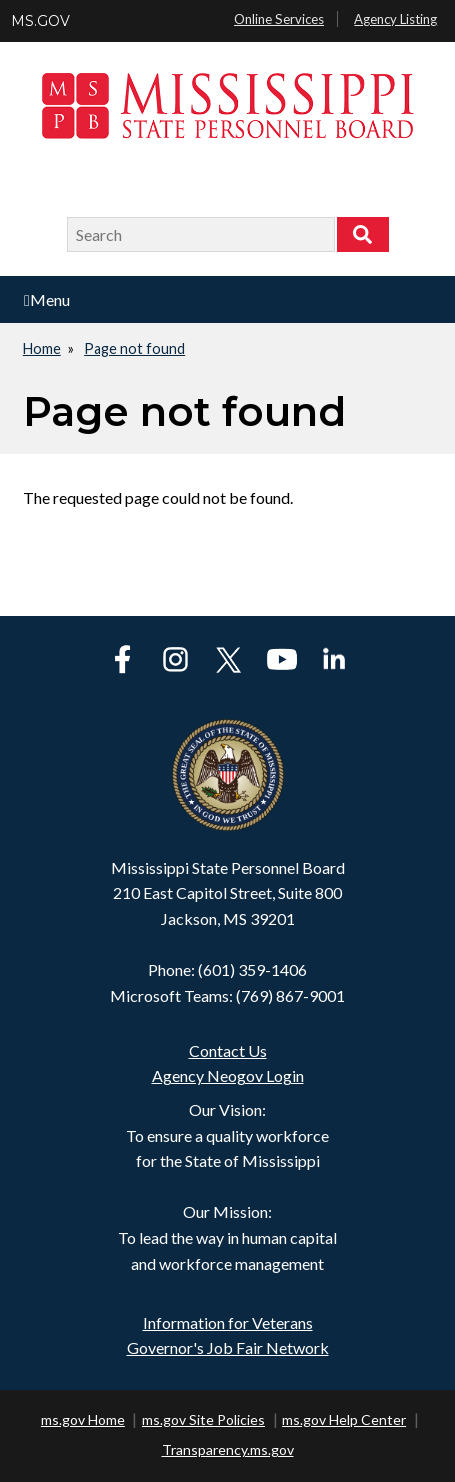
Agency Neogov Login (228, 1075)
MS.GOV (40, 21)
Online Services (279, 19)
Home (42, 348)
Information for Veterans (228, 1322)
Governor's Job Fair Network (228, 1347)
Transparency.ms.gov (228, 1449)
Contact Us (228, 1050)
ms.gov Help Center (344, 1419)
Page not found (134, 348)
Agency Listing (395, 19)
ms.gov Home (83, 1419)
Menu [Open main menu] (47, 299)
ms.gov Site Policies (203, 1419)
